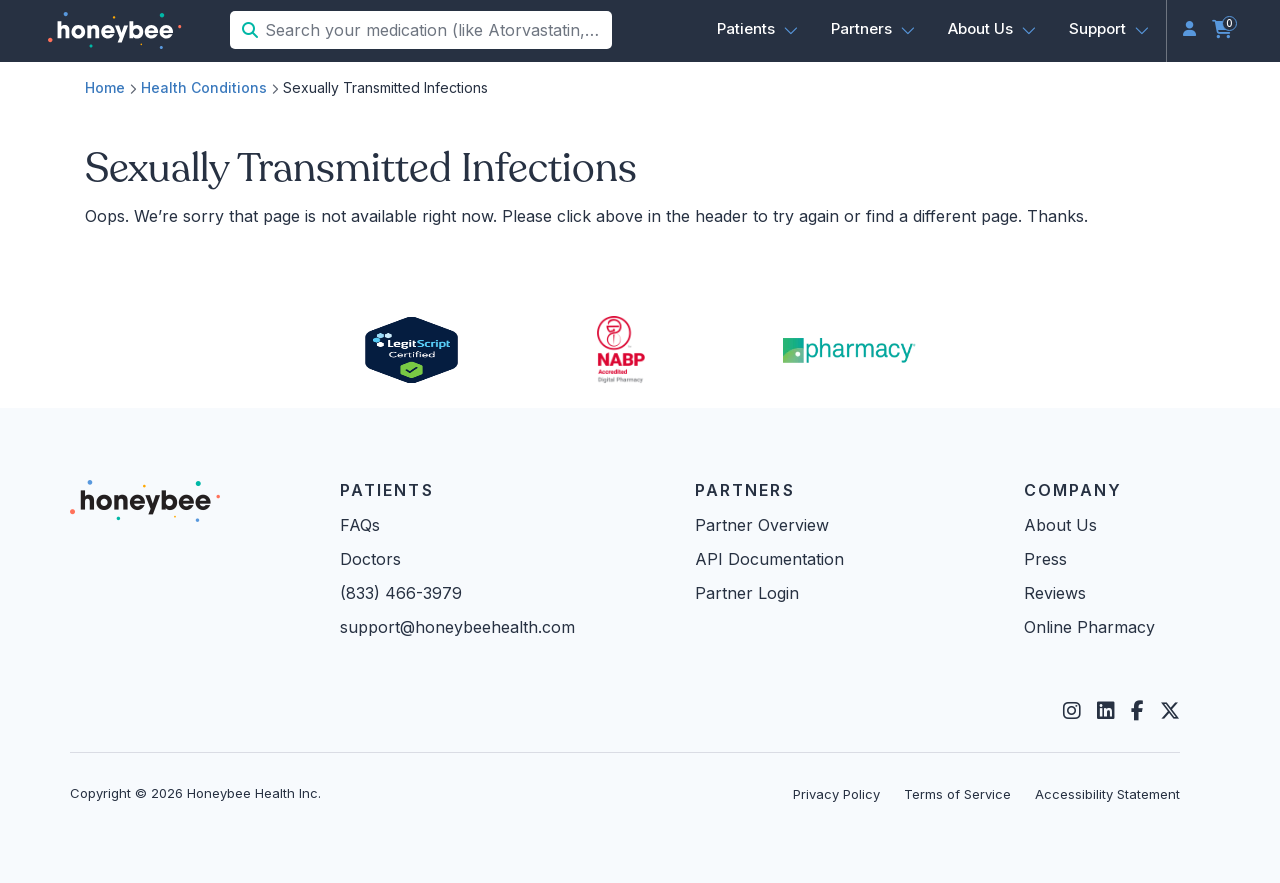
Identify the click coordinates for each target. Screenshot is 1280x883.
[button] (758, 29)
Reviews (1055, 593)
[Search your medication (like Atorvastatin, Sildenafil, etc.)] (436, 30)
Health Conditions (204, 87)
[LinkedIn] (1106, 711)
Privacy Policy (836, 794)
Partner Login (747, 593)
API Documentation (769, 559)
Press (1045, 559)
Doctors (370, 559)
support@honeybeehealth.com (457, 627)
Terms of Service (957, 794)
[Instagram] (1072, 711)
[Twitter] (1170, 711)
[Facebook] (1137, 711)
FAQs (360, 525)
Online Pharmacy (1089, 627)
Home (105, 87)
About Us (1060, 525)
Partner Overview (762, 525)
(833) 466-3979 (401, 593)
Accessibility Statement (1107, 794)
